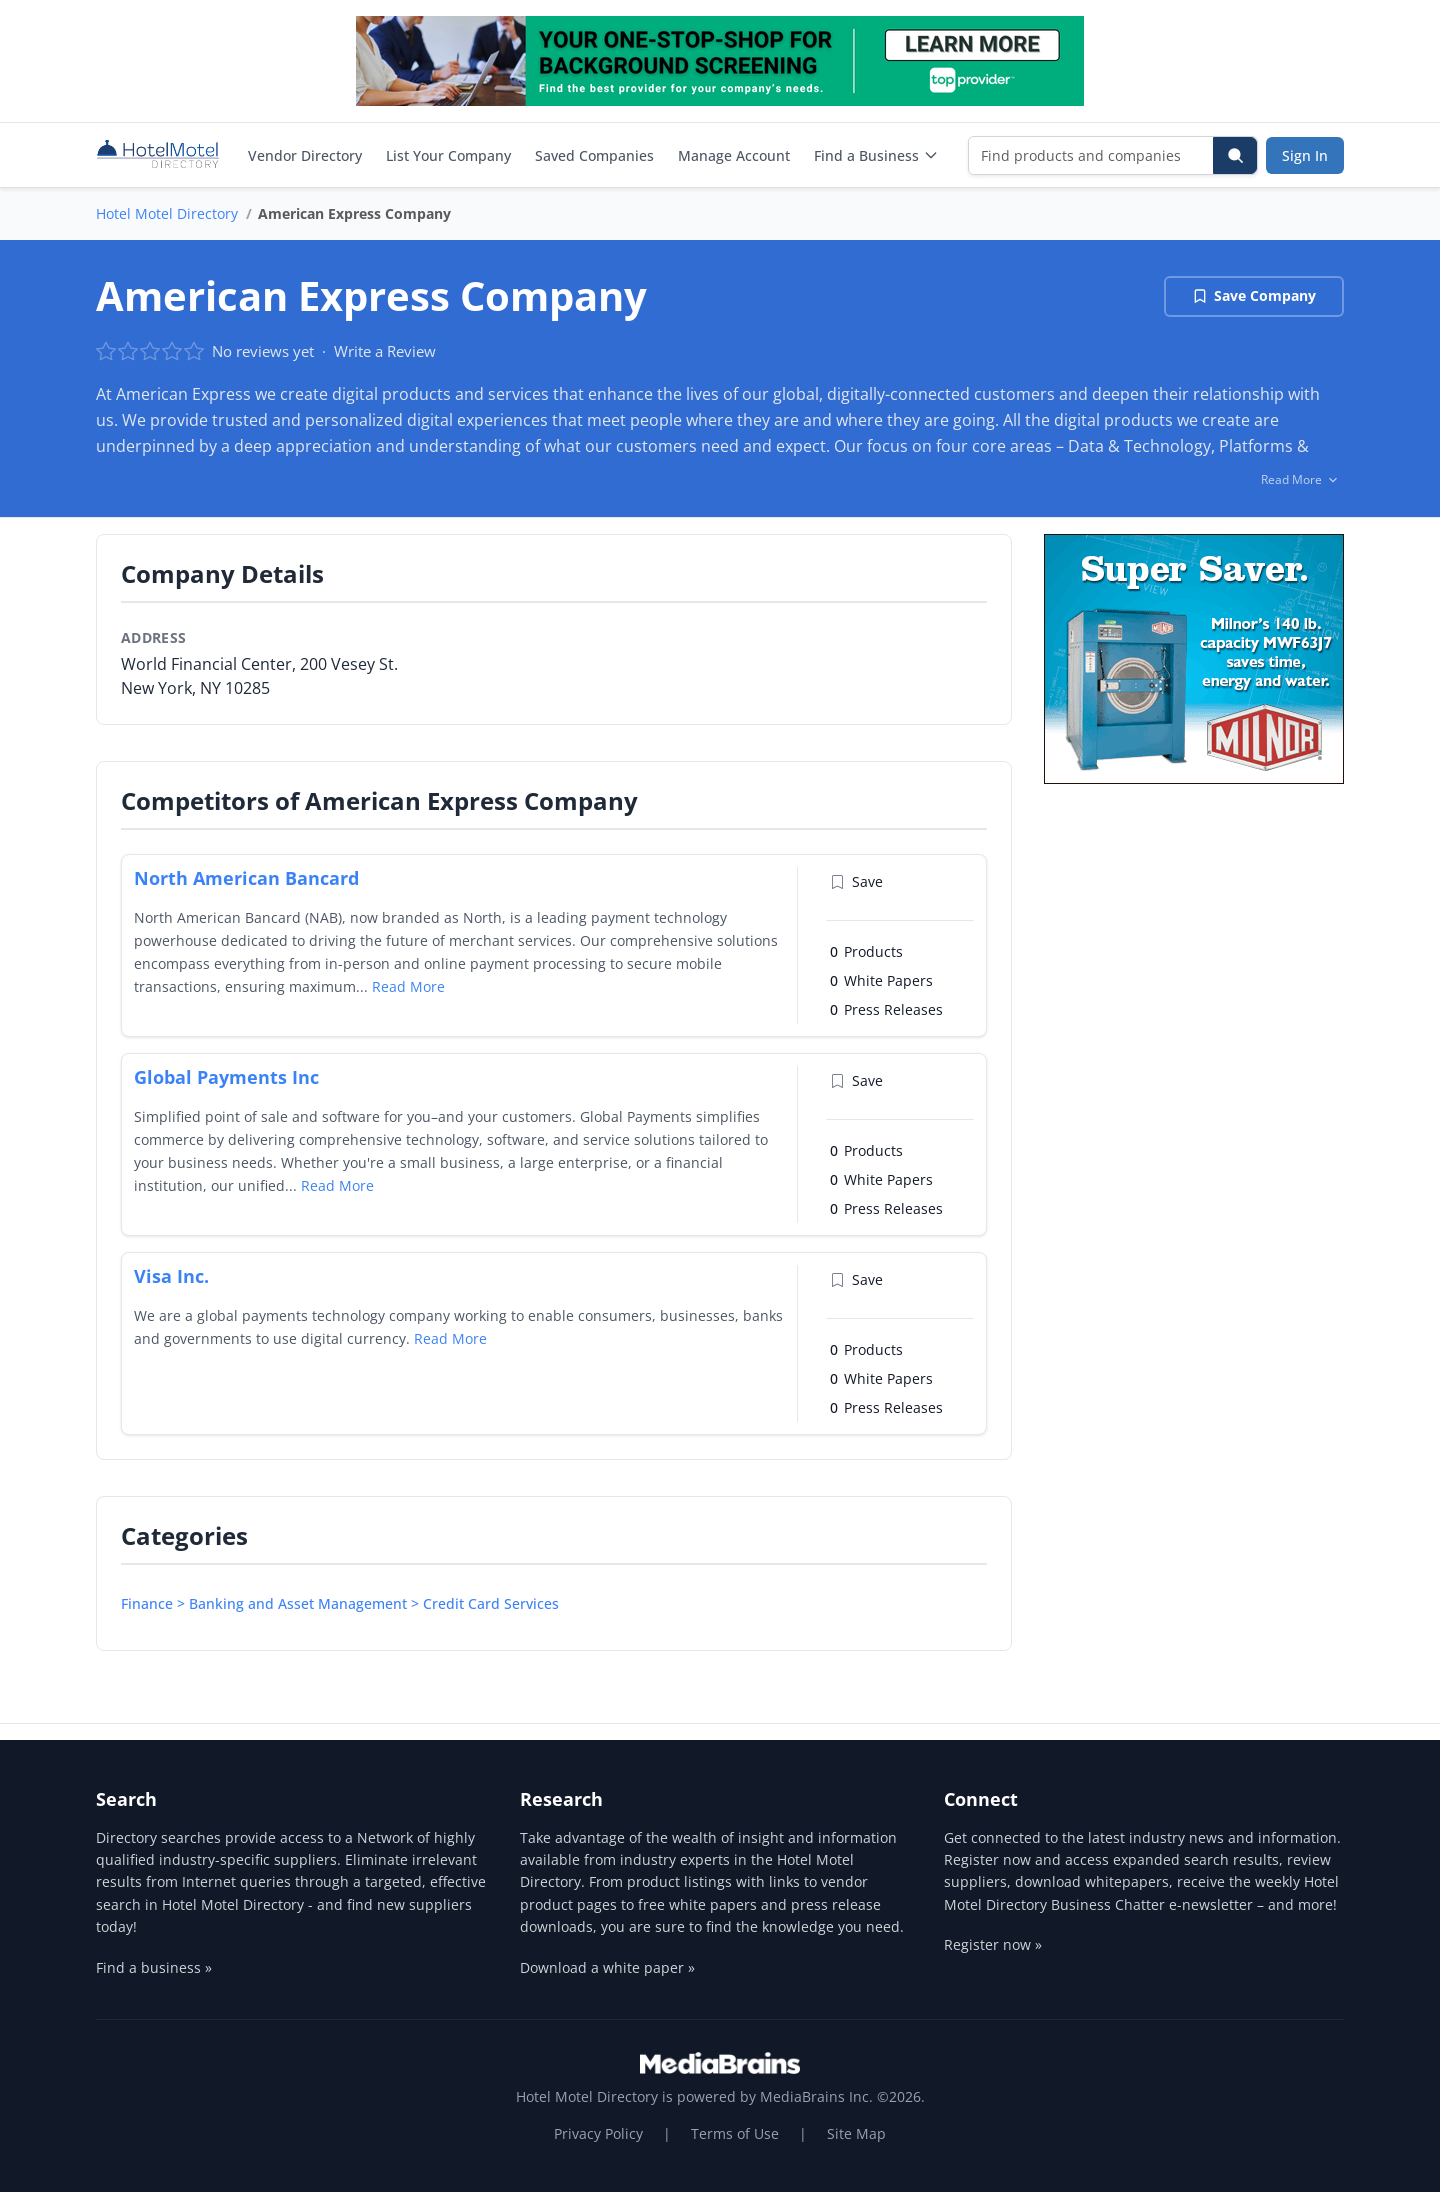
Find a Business (876, 155)
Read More (408, 986)
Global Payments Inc (226, 1077)
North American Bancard (246, 878)
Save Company (1254, 295)
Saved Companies (594, 155)
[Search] (1235, 155)
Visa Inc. (171, 1276)
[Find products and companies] (1091, 155)
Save (856, 881)
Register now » (993, 1944)
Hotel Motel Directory (167, 213)
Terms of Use (735, 2133)
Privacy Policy (598, 2133)
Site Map (856, 2133)
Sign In (1305, 155)
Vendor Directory (305, 155)
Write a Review (385, 351)
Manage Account (734, 155)
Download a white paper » (607, 1967)
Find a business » (154, 1967)
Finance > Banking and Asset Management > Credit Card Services (340, 1603)
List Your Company (448, 155)
